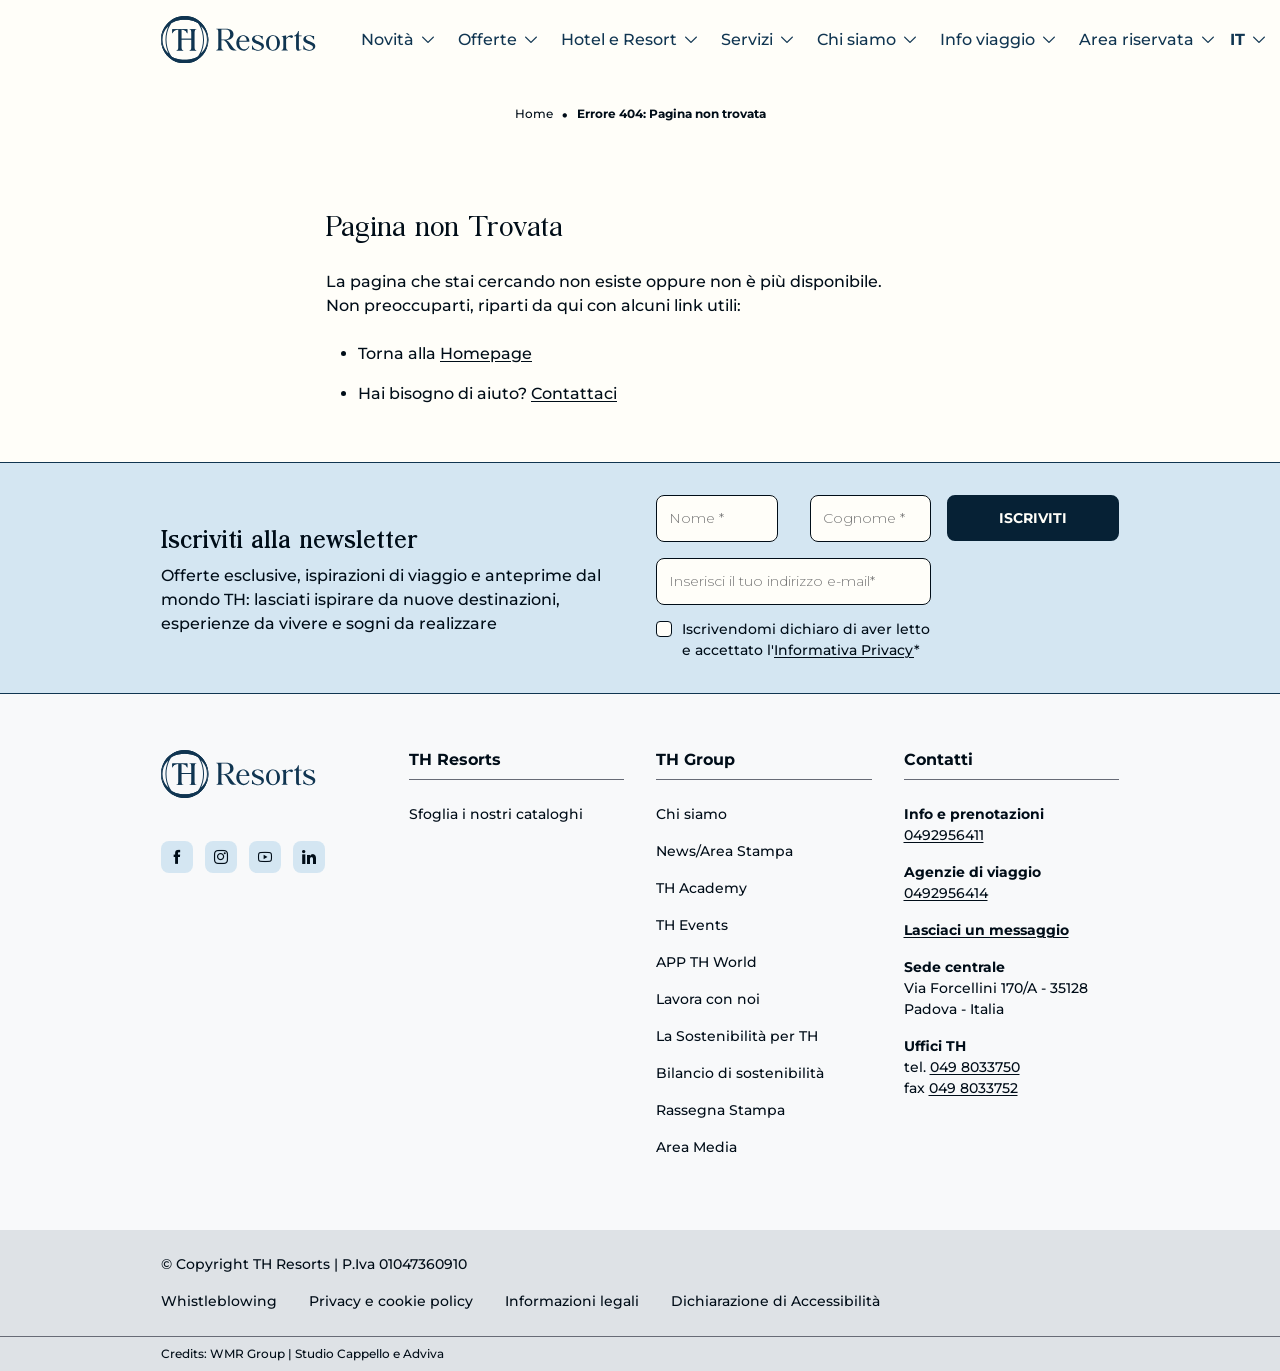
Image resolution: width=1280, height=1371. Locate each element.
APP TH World (706, 962)
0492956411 (944, 835)
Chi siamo (691, 814)
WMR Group (247, 1353)
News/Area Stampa (724, 851)
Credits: (184, 1353)
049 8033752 (973, 1088)
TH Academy (701, 888)
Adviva (423, 1353)
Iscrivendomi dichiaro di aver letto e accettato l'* (806, 639)
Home (534, 113)
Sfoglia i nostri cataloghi (496, 814)
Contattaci (574, 393)
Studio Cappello (342, 1353)
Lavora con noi (708, 999)
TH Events (692, 925)
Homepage (486, 353)
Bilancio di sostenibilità (740, 1073)
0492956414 (946, 893)
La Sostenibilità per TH (737, 1036)
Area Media (696, 1147)
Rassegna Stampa (720, 1110)
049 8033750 (975, 1067)
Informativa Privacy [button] (844, 650)
